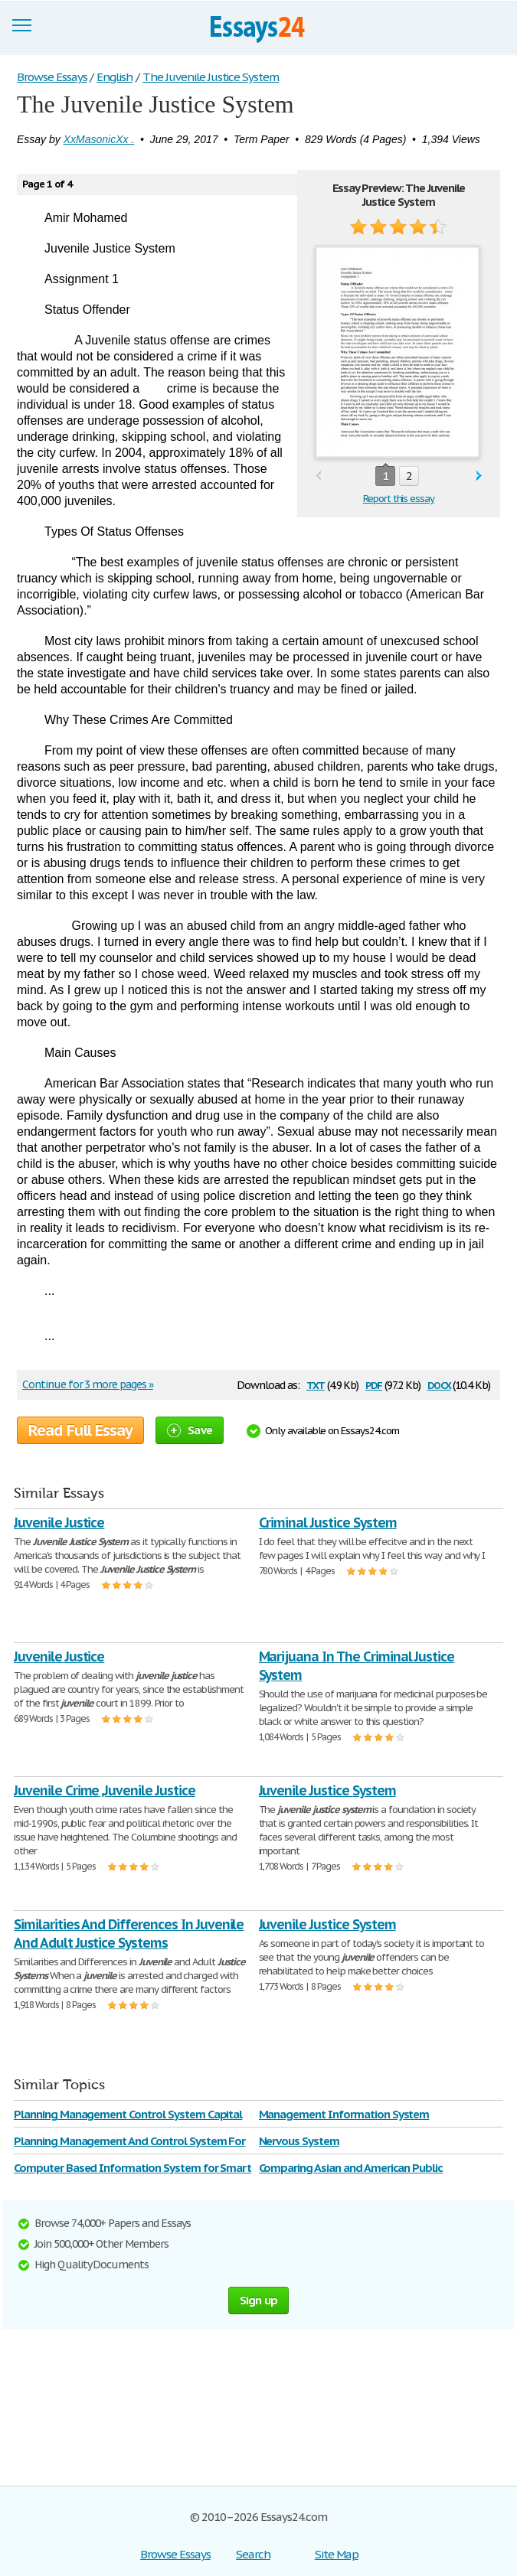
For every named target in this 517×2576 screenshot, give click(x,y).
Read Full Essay (80, 1430)
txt (315, 1384)
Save (189, 1430)
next (479, 476)
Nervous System (299, 2141)
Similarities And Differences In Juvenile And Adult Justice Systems (129, 1934)
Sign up (259, 2300)
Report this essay (398, 498)
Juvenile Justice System (327, 1790)
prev (318, 476)
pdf (373, 1384)
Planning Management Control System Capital (128, 2114)
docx (439, 1384)
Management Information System (344, 2114)
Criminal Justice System (328, 1522)
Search (253, 2554)
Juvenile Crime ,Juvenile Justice (104, 1790)
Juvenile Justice (59, 1522)
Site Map (336, 2554)
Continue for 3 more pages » (87, 1384)
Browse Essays (175, 2554)
